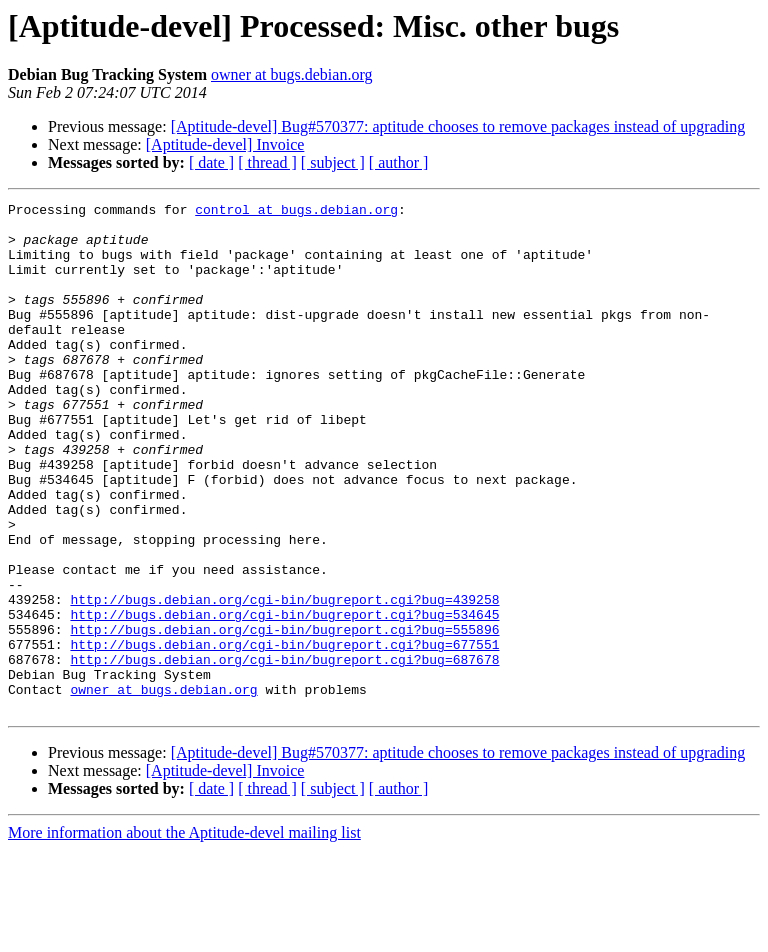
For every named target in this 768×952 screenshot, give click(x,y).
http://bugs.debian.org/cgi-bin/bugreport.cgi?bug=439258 (284, 680)
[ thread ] (267, 162)
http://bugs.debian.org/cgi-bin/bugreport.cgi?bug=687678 (284, 752)
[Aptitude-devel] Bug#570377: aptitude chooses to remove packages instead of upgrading (458, 126)
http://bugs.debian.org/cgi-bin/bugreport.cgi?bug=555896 (284, 716)
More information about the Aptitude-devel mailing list (184, 934)
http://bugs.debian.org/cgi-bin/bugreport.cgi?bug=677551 (284, 734)
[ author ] (399, 162)
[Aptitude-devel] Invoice (225, 144)
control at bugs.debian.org (296, 212)
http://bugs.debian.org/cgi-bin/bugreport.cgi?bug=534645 (284, 698)
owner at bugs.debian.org (291, 74)
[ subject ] (333, 162)
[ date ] (211, 162)
